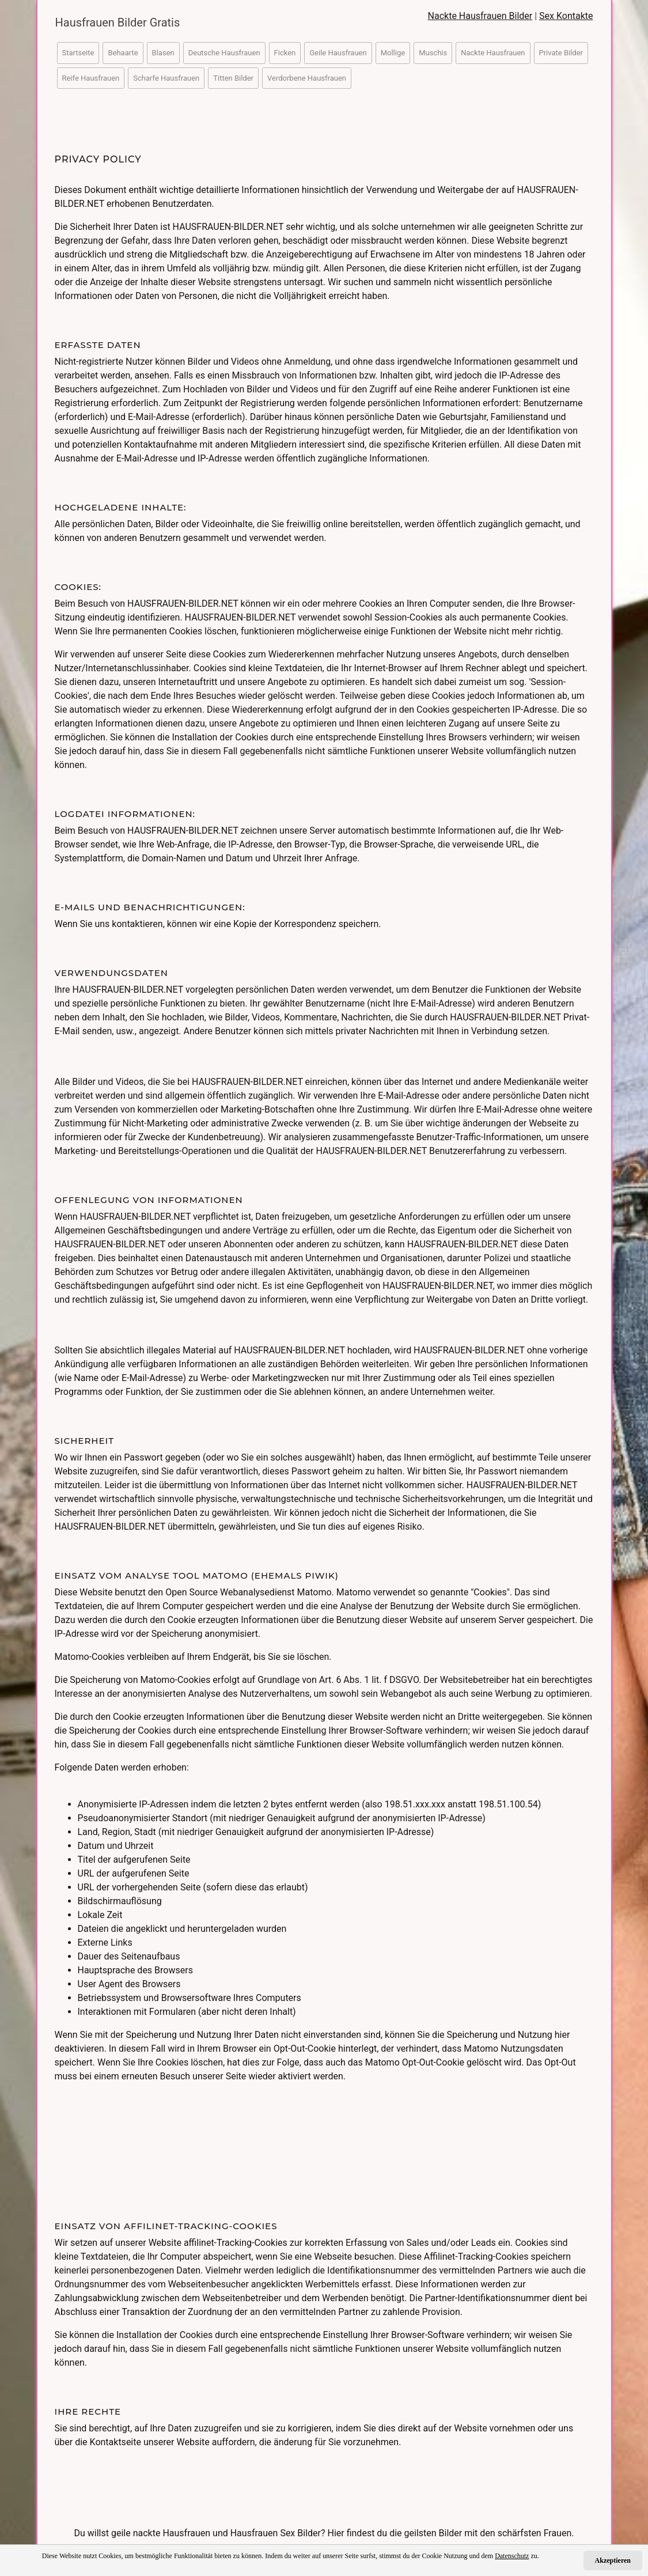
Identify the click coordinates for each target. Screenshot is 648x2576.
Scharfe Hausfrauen (166, 78)
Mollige (393, 52)
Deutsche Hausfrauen (224, 52)
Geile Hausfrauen (337, 52)
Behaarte (123, 52)
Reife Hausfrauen (91, 78)
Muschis (433, 52)
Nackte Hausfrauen (493, 52)
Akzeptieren (613, 2560)
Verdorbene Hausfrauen (306, 78)
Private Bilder (561, 52)
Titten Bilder (233, 78)
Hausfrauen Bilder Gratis (117, 22)
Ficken (285, 52)
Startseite (78, 52)
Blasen (163, 52)
